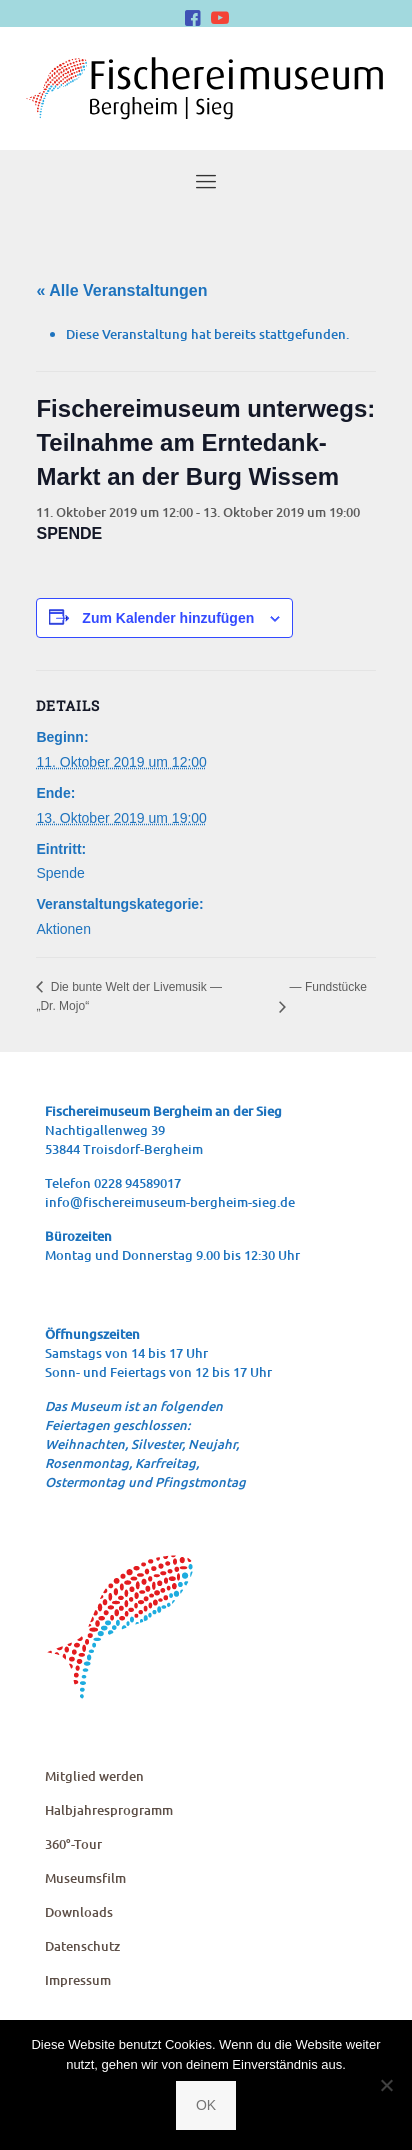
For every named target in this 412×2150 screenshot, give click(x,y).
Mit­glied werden (94, 1776)
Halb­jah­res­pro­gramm (109, 1810)
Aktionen (63, 929)
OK (206, 2105)
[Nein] (387, 2085)
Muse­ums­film (85, 1878)
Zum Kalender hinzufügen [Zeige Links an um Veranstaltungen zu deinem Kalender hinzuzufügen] (168, 618)
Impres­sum (78, 1980)
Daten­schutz (82, 1946)
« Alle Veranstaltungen (121, 290)
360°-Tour (73, 1844)
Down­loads (79, 1912)
